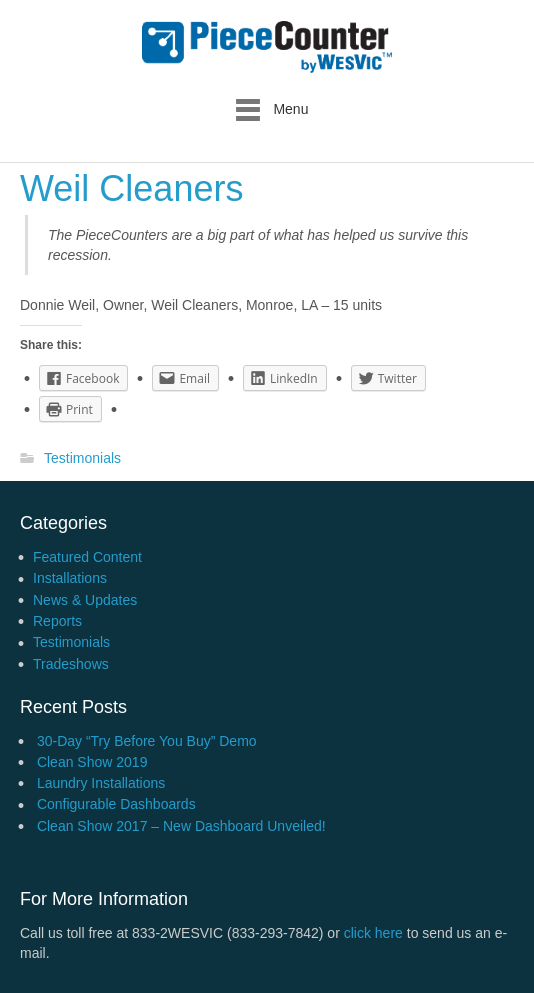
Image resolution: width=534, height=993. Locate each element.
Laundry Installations (101, 783)
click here (373, 933)
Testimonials (82, 459)
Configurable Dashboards (116, 804)
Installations (70, 578)
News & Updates (85, 600)
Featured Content (87, 557)
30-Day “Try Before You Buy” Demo (147, 741)
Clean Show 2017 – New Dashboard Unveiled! (181, 826)
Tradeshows (71, 664)
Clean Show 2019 (92, 762)
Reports (57, 621)
